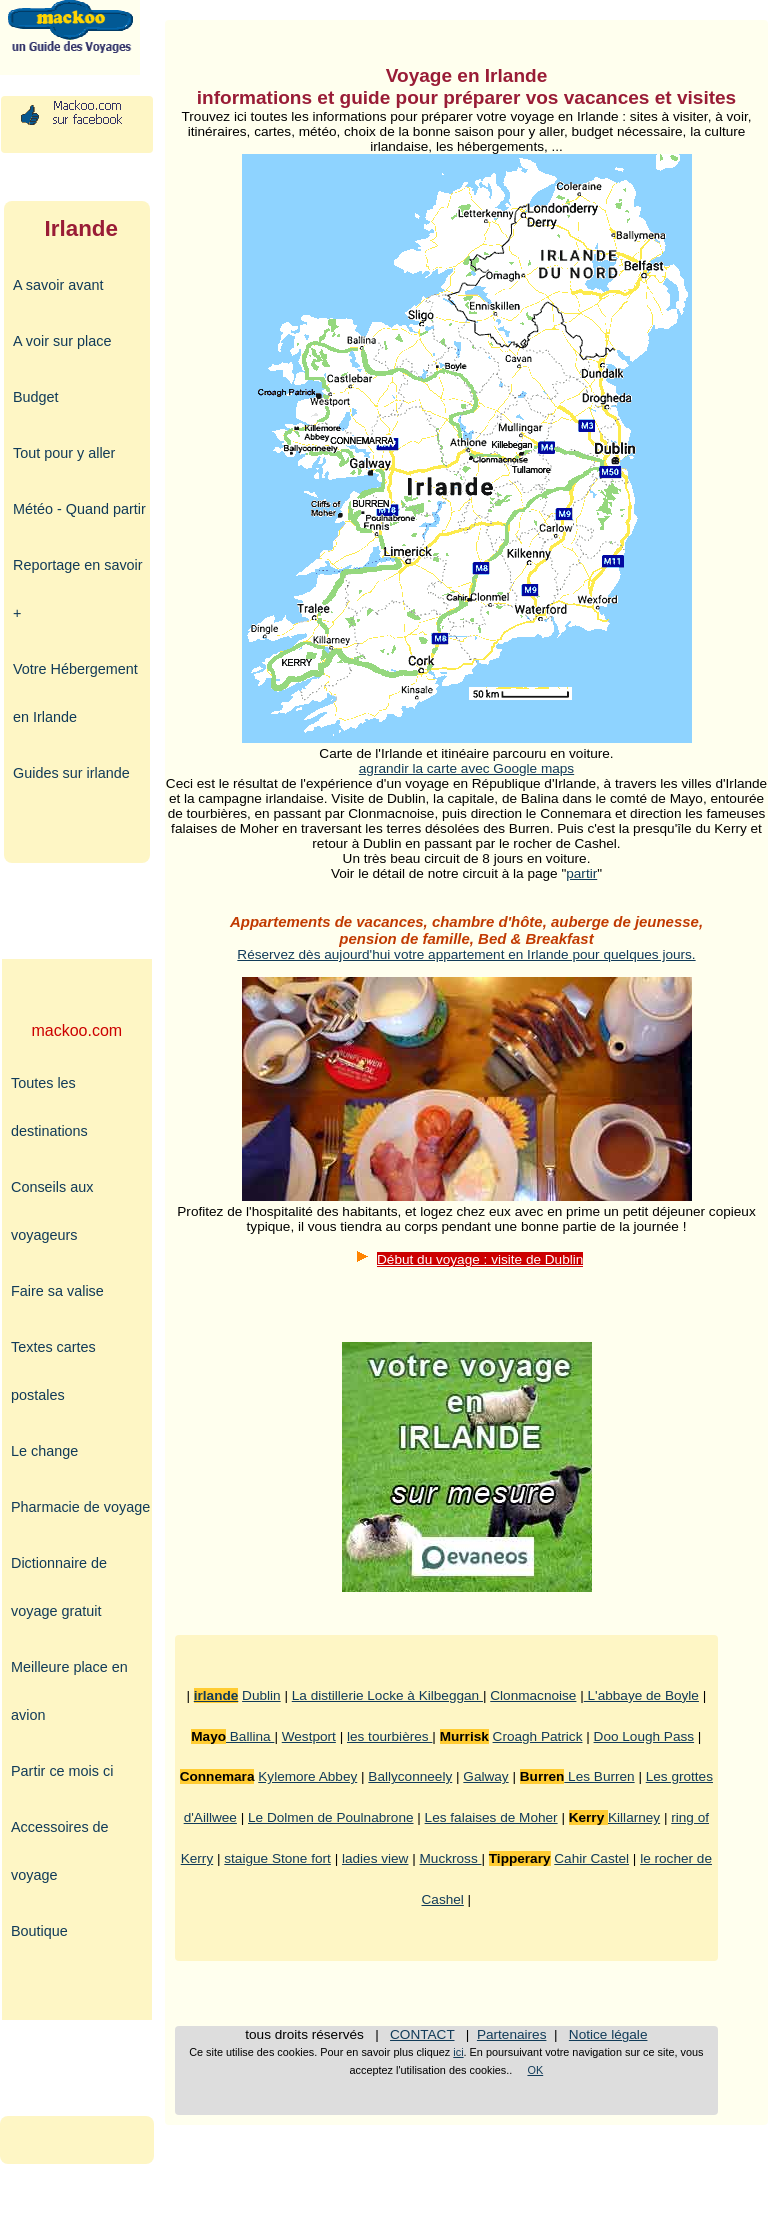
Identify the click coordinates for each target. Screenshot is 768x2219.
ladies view (375, 1858)
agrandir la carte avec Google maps (466, 768)
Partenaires (512, 2034)
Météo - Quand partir (79, 509)
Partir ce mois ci (62, 1771)
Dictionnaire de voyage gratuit (59, 1587)
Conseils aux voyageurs (52, 1211)
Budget (36, 397)
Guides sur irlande (71, 773)
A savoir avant (58, 285)
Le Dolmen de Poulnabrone (331, 1817)
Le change (44, 1451)
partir (581, 873)
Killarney (634, 1817)
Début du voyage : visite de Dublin (480, 1259)
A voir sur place (62, 341)
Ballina (250, 1736)
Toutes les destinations (49, 1107)
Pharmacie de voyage (80, 1507)
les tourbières (389, 1736)
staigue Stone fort (277, 1858)
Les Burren (599, 1776)
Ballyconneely (410, 1776)
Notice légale (608, 2034)
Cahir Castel (591, 1858)
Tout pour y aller (64, 453)
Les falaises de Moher (491, 1817)
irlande (216, 1695)
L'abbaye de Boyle (641, 1695)
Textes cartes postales (53, 1371)
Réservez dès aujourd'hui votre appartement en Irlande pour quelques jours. (466, 954)
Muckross (451, 1858)
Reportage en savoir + (78, 589)
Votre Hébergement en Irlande (75, 693)
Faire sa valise (57, 1291)
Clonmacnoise (533, 1695)
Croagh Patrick (538, 1736)
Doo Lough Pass (644, 1736)
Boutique (39, 1931)
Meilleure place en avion (69, 1691)
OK (535, 2070)
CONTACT (422, 2034)
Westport (309, 1736)
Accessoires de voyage (60, 1851)
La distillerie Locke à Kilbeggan (387, 1695)
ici (458, 2052)
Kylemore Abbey (307, 1776)
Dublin (261, 1695)
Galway (485, 1776)
